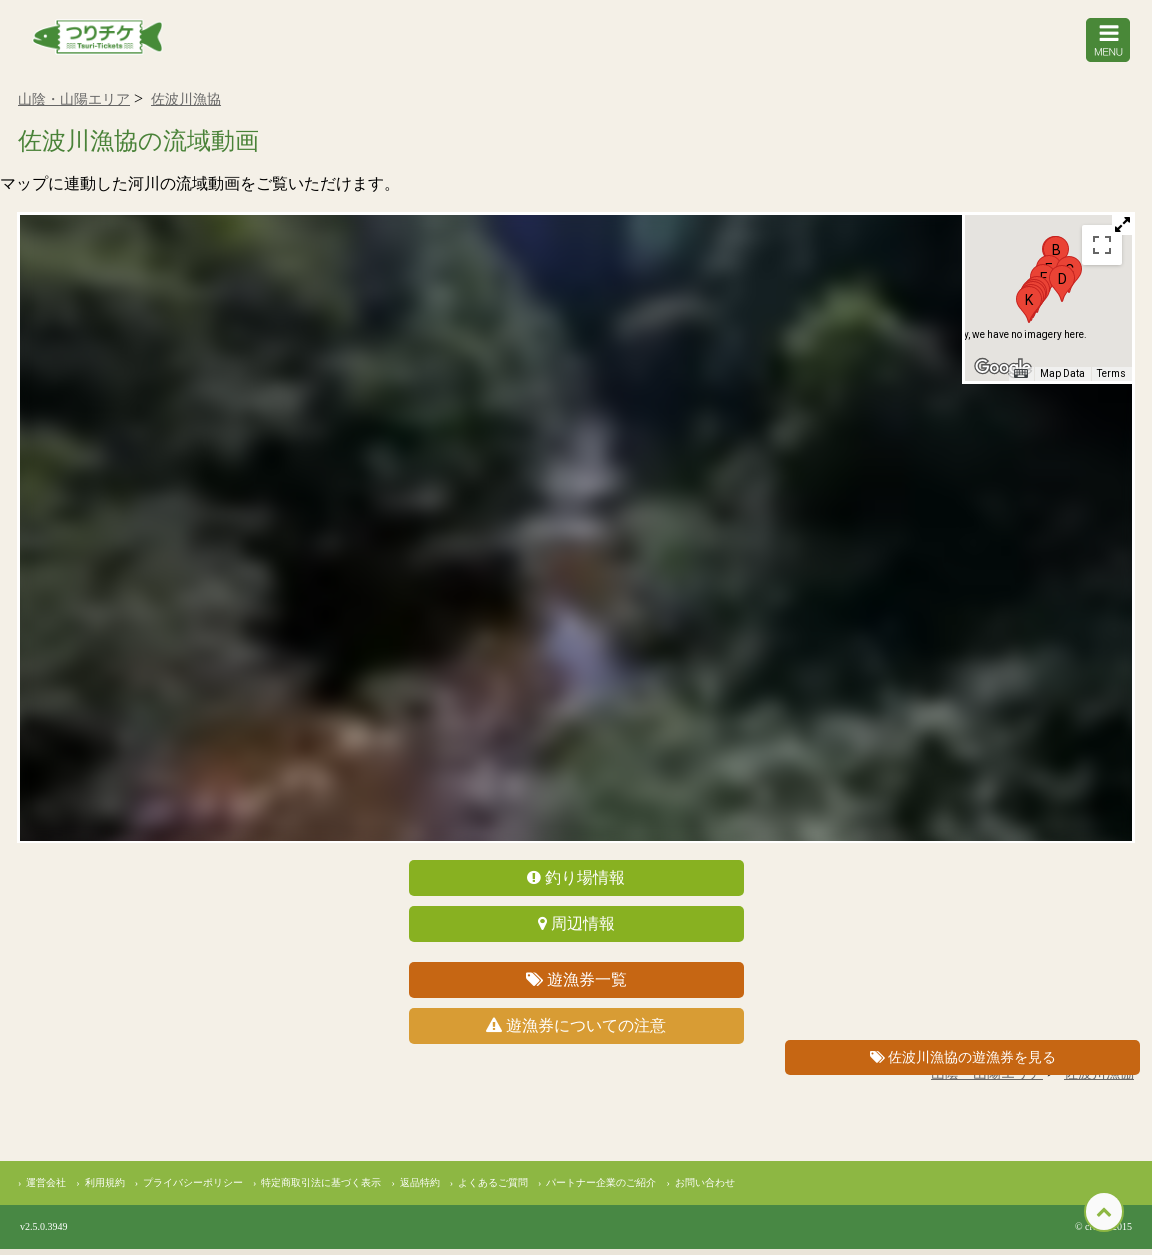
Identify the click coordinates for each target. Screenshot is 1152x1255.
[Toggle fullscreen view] (1102, 250)
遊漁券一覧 (576, 985)
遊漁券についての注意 (576, 1031)
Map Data (1062, 379)
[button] (1062, 288)
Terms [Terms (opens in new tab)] (1111, 379)
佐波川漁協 (186, 105)
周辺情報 (576, 929)
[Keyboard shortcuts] (1021, 380)
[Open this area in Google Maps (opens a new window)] (1003, 374)
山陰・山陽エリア (74, 105)
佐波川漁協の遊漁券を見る (963, 1057)
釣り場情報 (576, 883)
